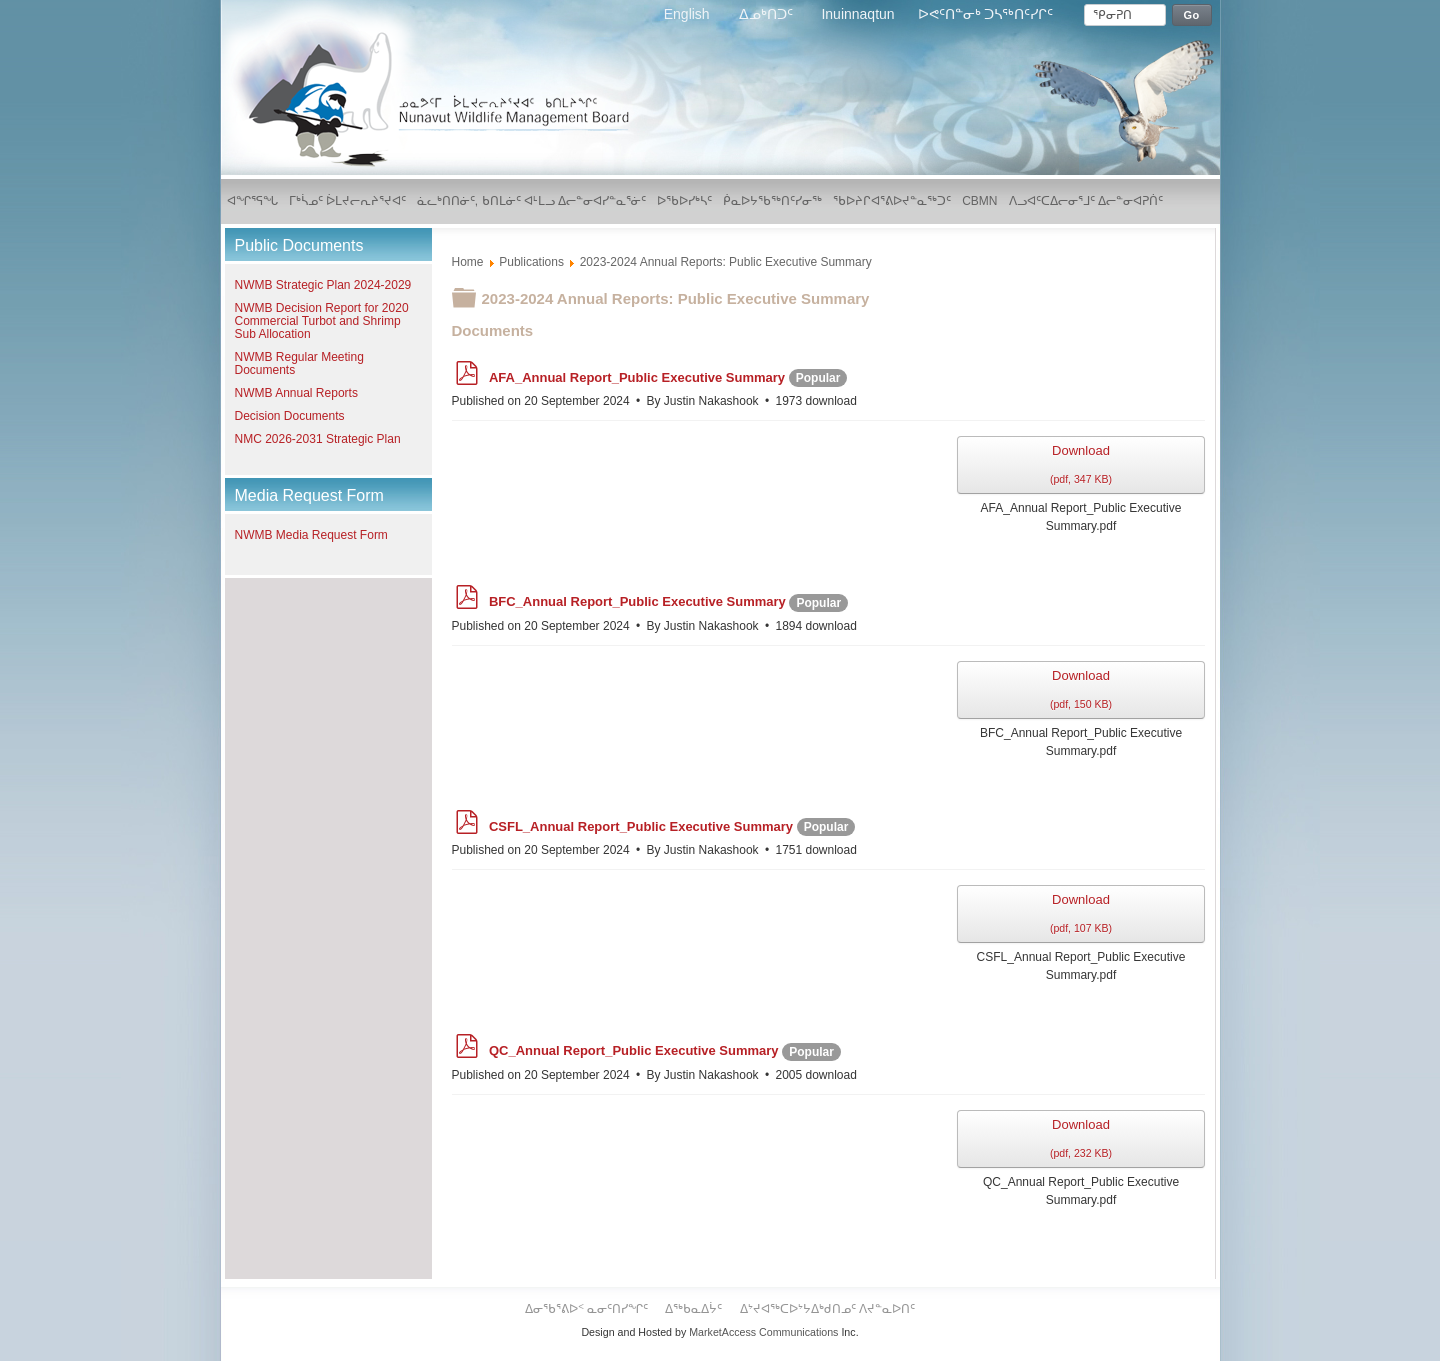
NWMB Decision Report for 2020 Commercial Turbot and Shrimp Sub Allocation (322, 321)
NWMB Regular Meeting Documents (299, 363)
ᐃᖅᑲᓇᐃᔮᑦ (695, 1309)
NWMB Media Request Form (311, 535)
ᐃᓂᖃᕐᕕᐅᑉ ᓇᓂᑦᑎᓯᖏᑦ (588, 1309)
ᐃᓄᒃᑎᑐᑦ (768, 14)
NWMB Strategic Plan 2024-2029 (323, 285)
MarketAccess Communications (763, 1332)
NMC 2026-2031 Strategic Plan (318, 439)
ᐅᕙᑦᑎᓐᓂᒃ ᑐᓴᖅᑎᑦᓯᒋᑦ (986, 14)
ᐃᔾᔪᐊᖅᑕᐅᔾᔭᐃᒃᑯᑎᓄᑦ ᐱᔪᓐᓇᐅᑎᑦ (827, 1309)
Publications (531, 262)
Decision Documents (290, 416)
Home (468, 262)
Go (1192, 15)
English (689, 14)
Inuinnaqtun (857, 14)
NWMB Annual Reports (296, 393)
